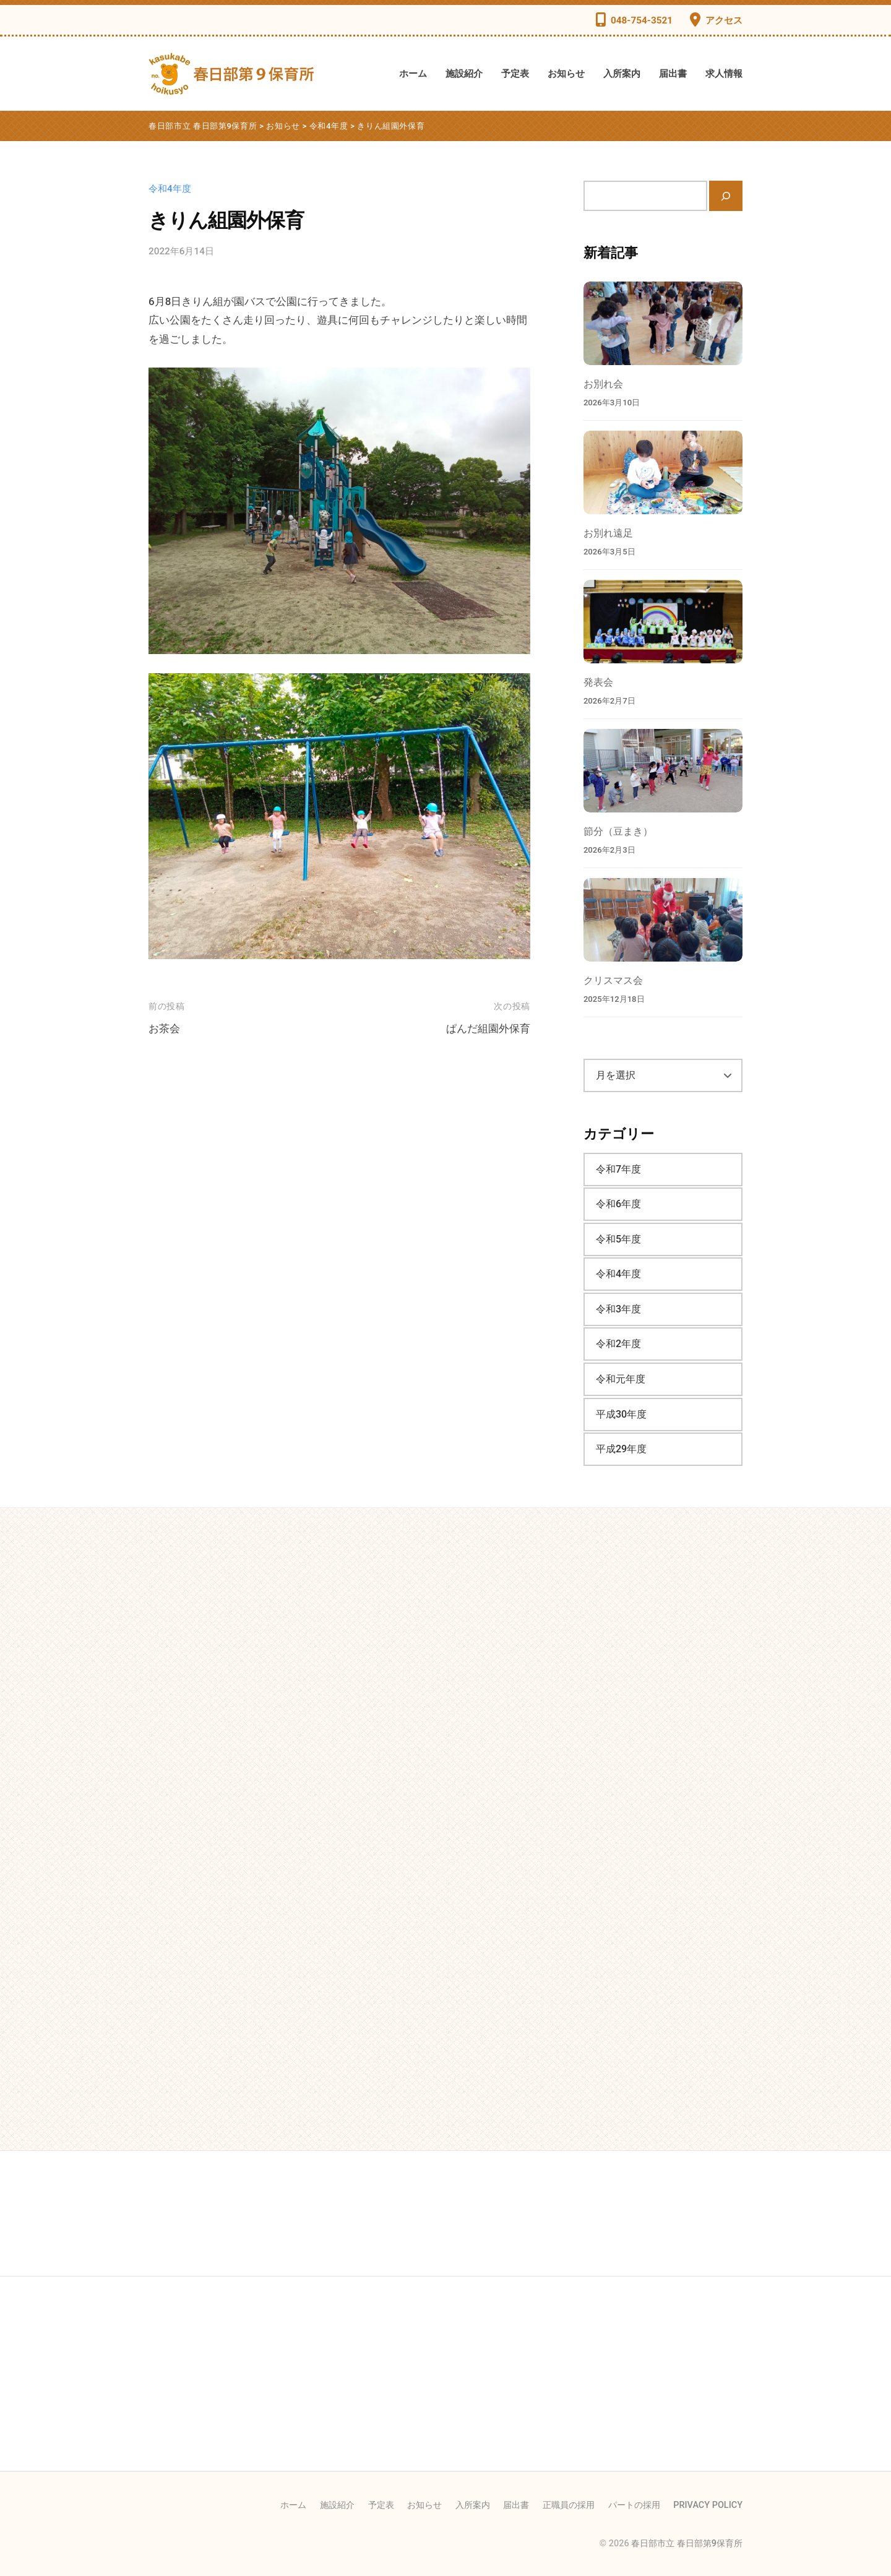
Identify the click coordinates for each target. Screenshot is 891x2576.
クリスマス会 (613, 980)
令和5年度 (618, 1239)
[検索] (725, 196)
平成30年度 (621, 1414)
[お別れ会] (662, 323)
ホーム (413, 73)
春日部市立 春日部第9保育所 (686, 2543)
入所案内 (621, 73)
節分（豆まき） (618, 831)
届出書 (673, 73)
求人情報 (723, 73)
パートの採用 (634, 2505)
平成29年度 (621, 1449)
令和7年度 (618, 1169)
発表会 (598, 682)
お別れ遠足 (608, 533)
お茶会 (164, 1028)
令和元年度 (620, 1379)
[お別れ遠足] (662, 472)
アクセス (723, 20)
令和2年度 (618, 1344)
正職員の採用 (569, 2505)
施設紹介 (464, 73)
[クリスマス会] (662, 920)
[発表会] (662, 621)
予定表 (515, 73)
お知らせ (566, 73)
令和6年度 (618, 1204)
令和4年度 (169, 188)
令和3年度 (618, 1309)
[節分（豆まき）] (662, 770)
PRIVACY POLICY (707, 2505)
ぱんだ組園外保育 (488, 1028)
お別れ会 (603, 384)
